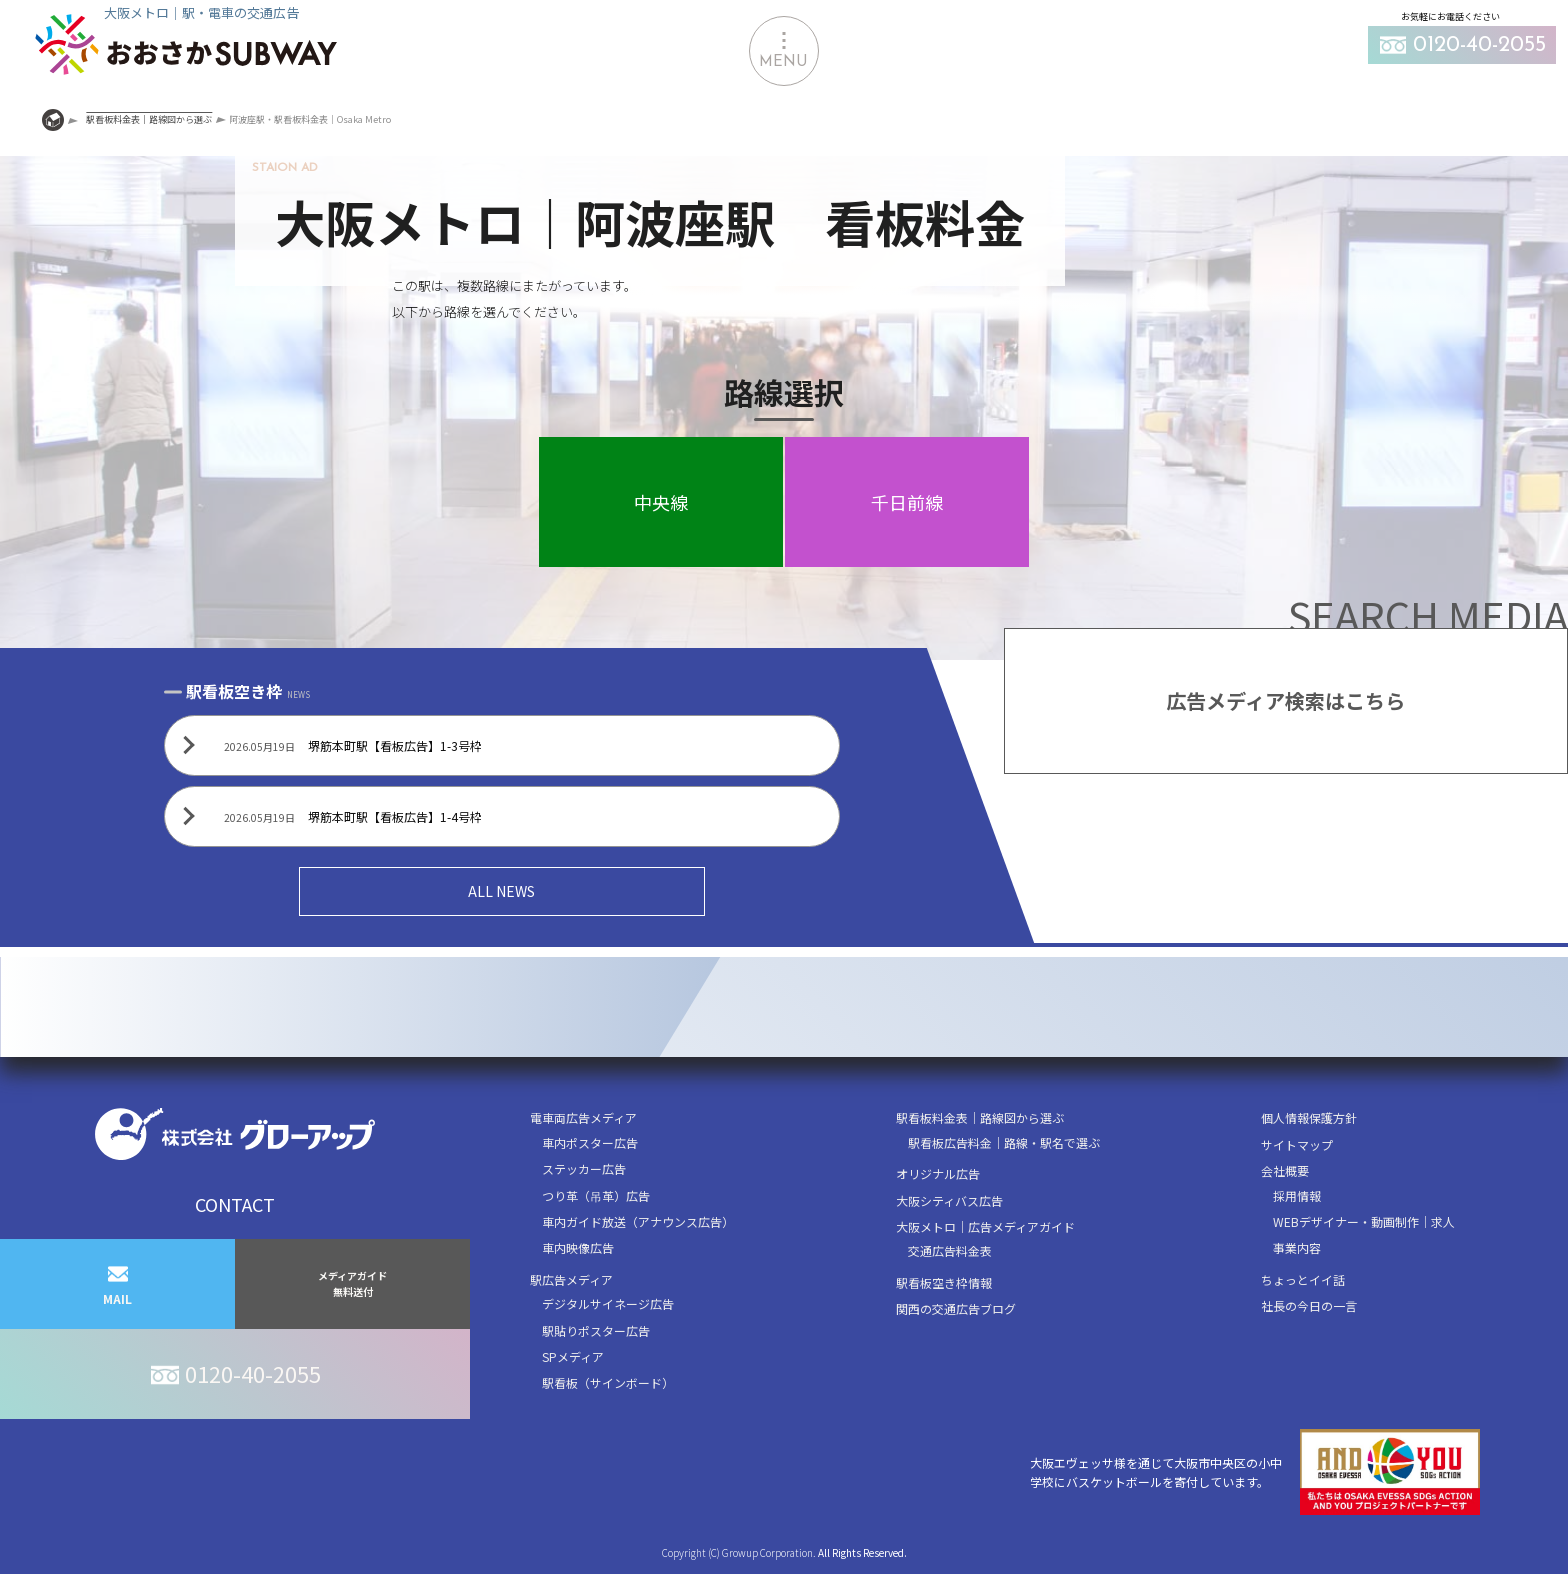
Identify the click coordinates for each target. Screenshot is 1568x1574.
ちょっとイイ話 (1303, 1279)
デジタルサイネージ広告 (608, 1303)
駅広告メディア (571, 1279)
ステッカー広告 (584, 1168)
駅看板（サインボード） (608, 1382)
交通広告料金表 (950, 1250)
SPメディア (573, 1356)
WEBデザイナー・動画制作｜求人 (1364, 1221)
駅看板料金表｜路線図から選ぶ (980, 1117)
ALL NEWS (501, 891)
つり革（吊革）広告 (596, 1195)
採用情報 (1297, 1195)
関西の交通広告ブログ (956, 1308)
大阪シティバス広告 (949, 1200)
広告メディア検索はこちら (1285, 700)
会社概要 (1285, 1170)
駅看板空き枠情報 (944, 1282)
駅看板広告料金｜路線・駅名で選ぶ (1004, 1142)
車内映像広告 (578, 1247)
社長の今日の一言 (1309, 1305)
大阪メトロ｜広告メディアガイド (985, 1226)
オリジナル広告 (938, 1173)
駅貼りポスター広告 (596, 1330)
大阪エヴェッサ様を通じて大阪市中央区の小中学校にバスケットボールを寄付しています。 (1255, 1472)
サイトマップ (1297, 1144)
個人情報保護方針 (1309, 1117)
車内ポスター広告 (590, 1142)
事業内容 (1297, 1247)
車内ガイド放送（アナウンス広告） (638, 1221)
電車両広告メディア (583, 1117)
